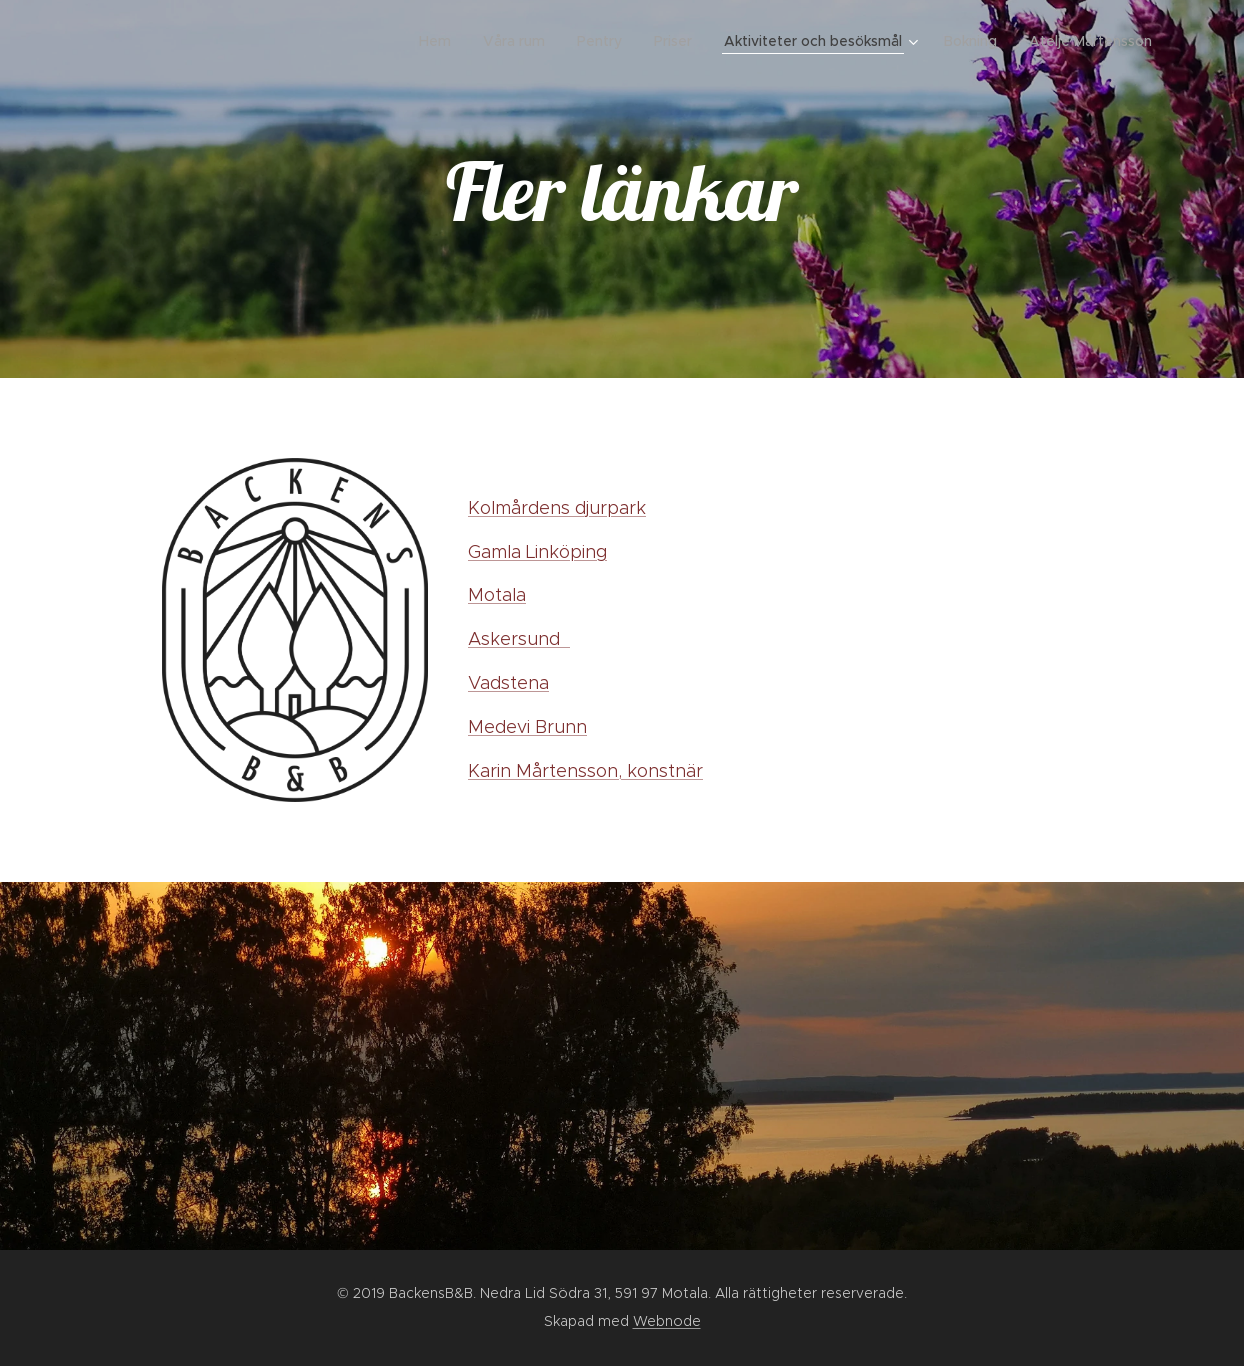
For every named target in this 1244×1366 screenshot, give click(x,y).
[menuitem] (440, 41)
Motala (497, 595)
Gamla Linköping (537, 552)
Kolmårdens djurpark (557, 508)
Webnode (667, 1321)
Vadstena (508, 683)
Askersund (519, 639)
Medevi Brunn (527, 727)
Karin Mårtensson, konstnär (585, 771)
